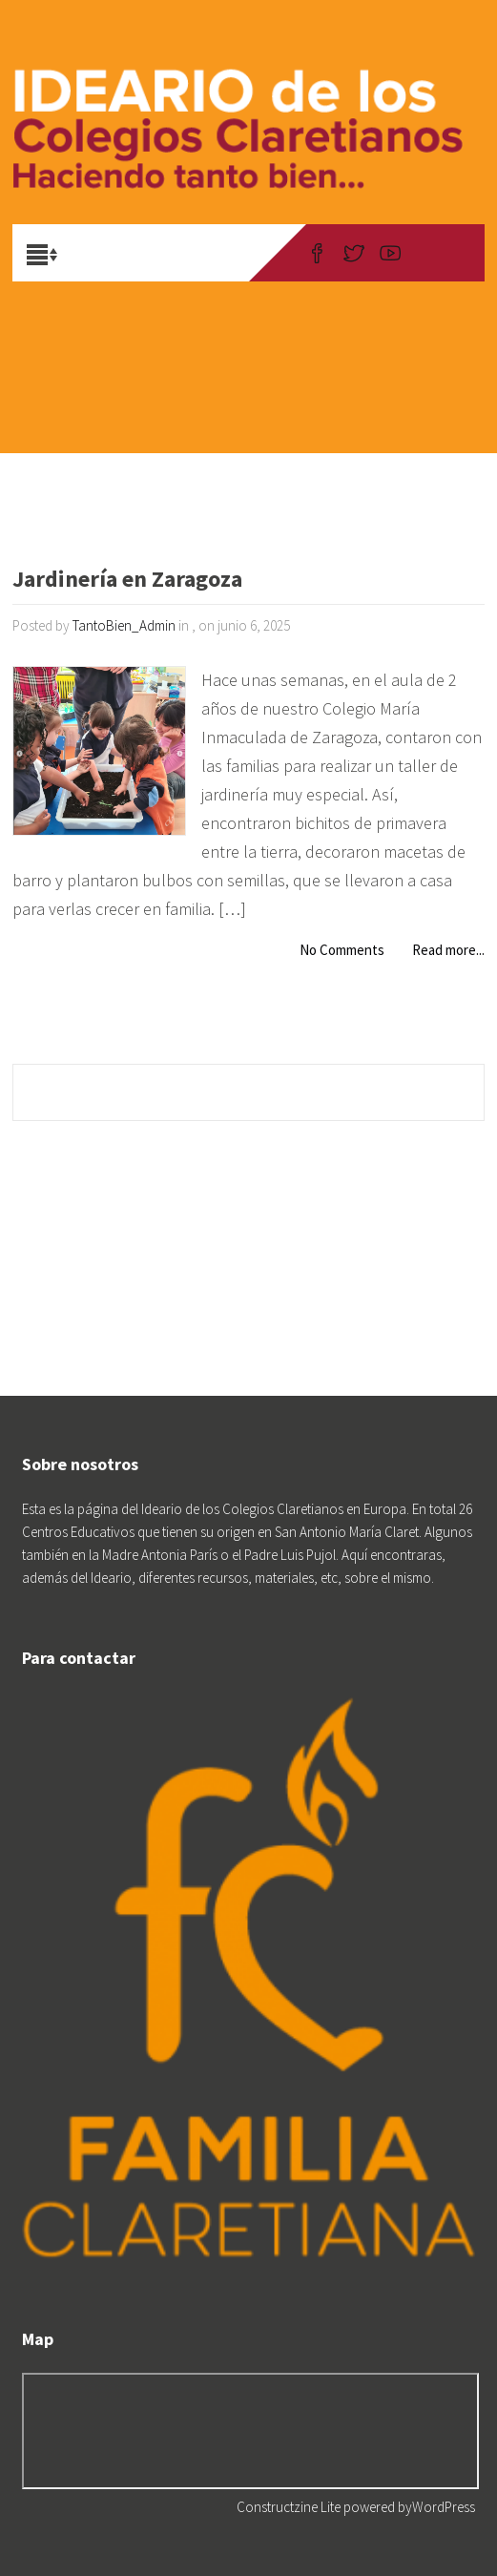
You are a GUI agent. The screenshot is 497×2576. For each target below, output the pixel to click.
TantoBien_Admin (124, 625)
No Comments (342, 950)
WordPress (443, 2507)
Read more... (448, 950)
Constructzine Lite (290, 2507)
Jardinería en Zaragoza (127, 580)
